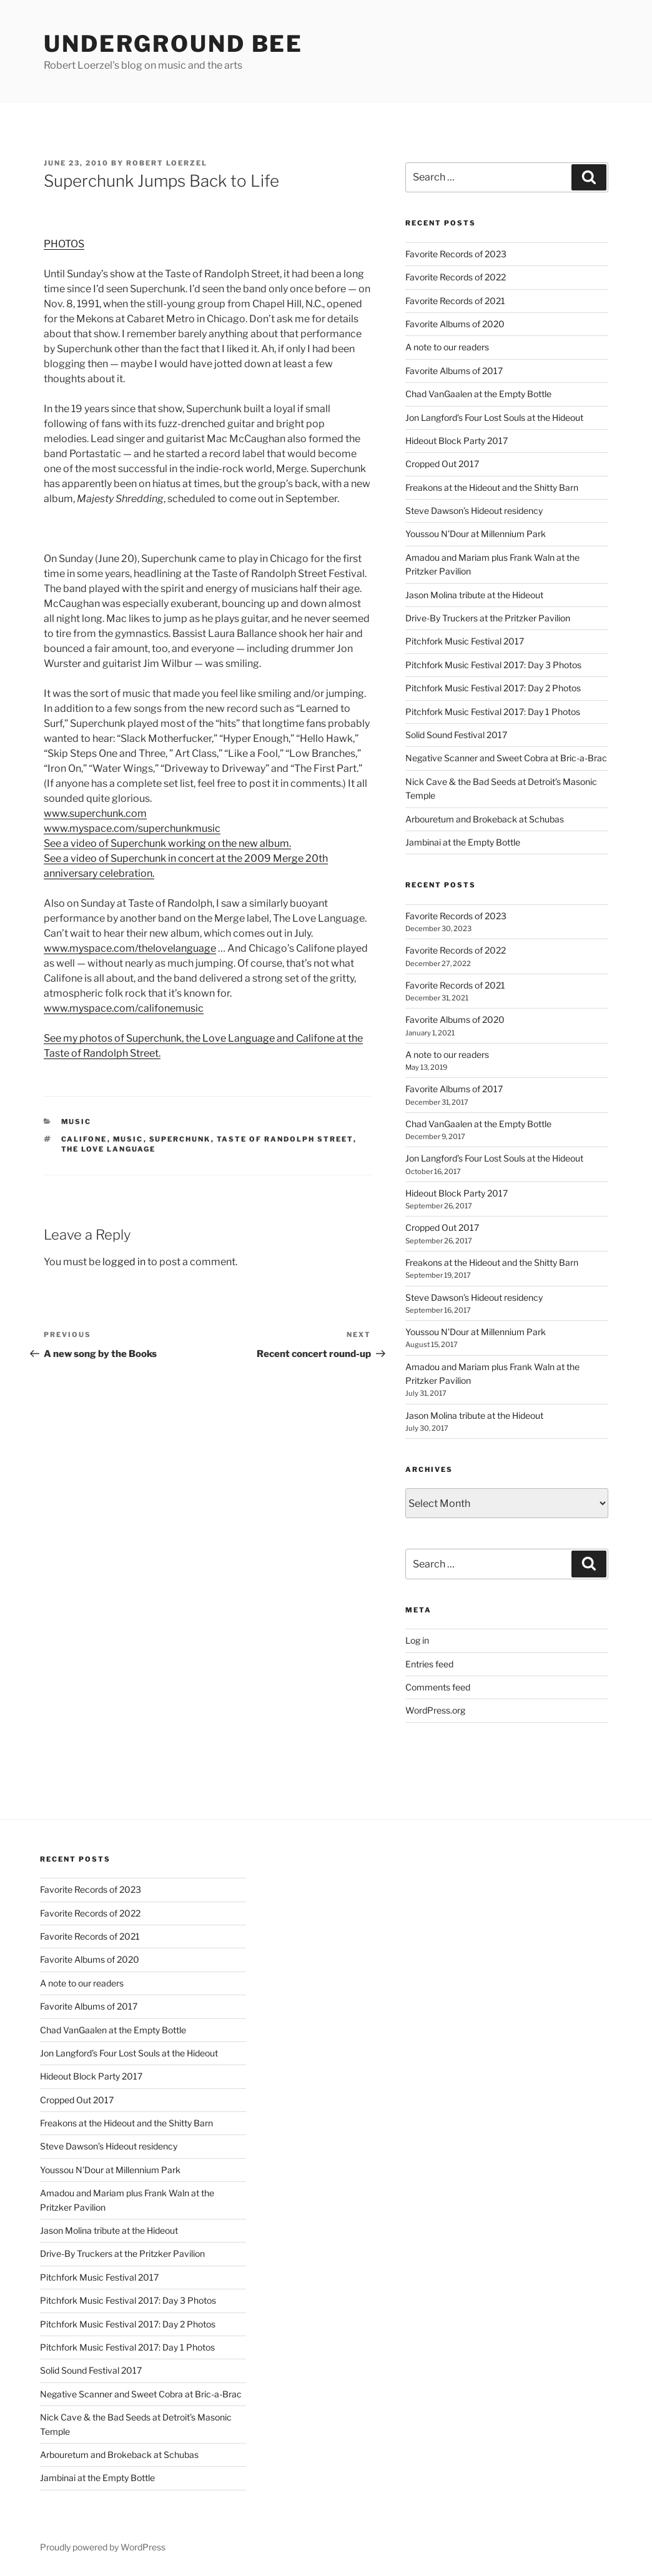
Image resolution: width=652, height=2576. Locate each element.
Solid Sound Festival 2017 (456, 734)
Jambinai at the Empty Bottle (462, 842)
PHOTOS (64, 244)
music (76, 1121)
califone (84, 1139)
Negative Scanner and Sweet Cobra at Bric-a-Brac (506, 758)
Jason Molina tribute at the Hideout (474, 595)
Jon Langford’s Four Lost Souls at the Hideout (494, 417)
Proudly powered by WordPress (102, 2547)
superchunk (180, 1139)
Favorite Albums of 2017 (454, 370)
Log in (417, 1640)
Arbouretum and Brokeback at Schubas (484, 819)
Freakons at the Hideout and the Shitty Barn (491, 487)
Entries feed (429, 1664)
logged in (124, 1262)
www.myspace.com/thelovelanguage (130, 948)
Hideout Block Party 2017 (456, 440)
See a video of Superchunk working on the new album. (167, 843)
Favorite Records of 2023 (455, 254)
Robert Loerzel (166, 163)
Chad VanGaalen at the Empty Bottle (478, 393)
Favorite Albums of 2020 (455, 323)
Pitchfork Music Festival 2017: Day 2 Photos (493, 688)
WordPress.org (435, 1710)
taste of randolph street (285, 1139)
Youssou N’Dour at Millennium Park (475, 533)
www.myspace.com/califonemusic (124, 1008)
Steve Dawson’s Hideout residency (474, 510)
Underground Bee (173, 43)
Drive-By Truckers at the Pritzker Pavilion (487, 618)
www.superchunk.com (95, 813)
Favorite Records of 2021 (455, 300)
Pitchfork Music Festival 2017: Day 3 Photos (493, 664)
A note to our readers (447, 347)
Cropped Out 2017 (442, 463)
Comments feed (437, 1687)
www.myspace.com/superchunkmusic (132, 828)
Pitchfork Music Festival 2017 (464, 641)
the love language (108, 1149)
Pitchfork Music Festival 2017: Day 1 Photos (492, 711)
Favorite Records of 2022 (455, 277)
